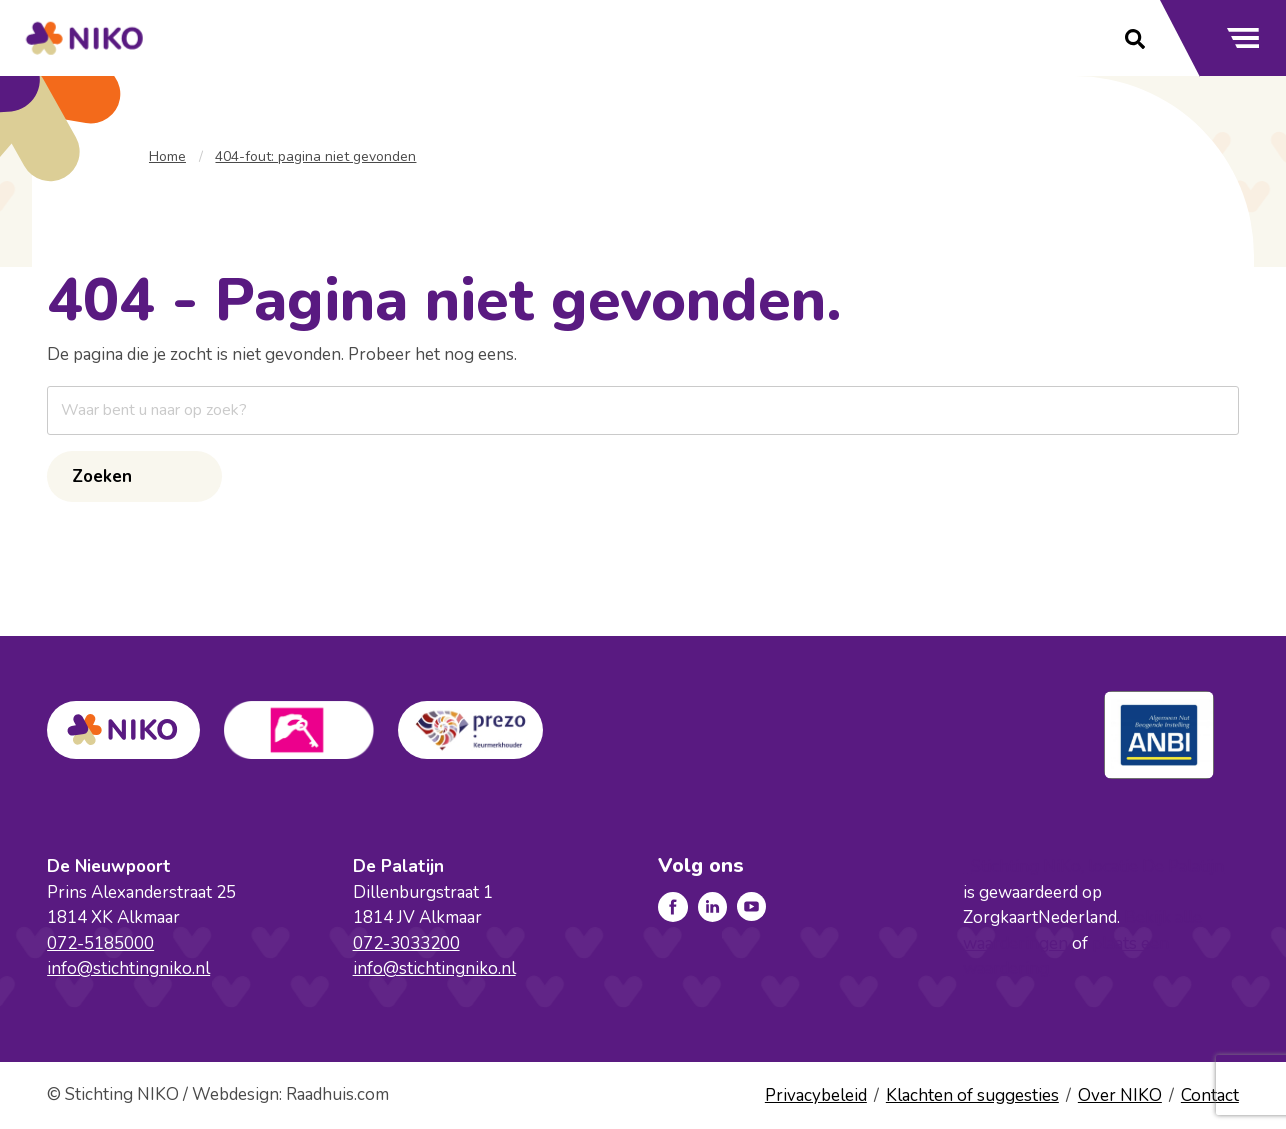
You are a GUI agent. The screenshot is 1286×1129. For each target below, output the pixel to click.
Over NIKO (1120, 1095)
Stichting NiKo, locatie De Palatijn (1097, 866)
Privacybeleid (816, 1095)
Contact (1210, 1095)
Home (167, 156)
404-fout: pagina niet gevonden (315, 156)
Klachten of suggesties (972, 1095)
